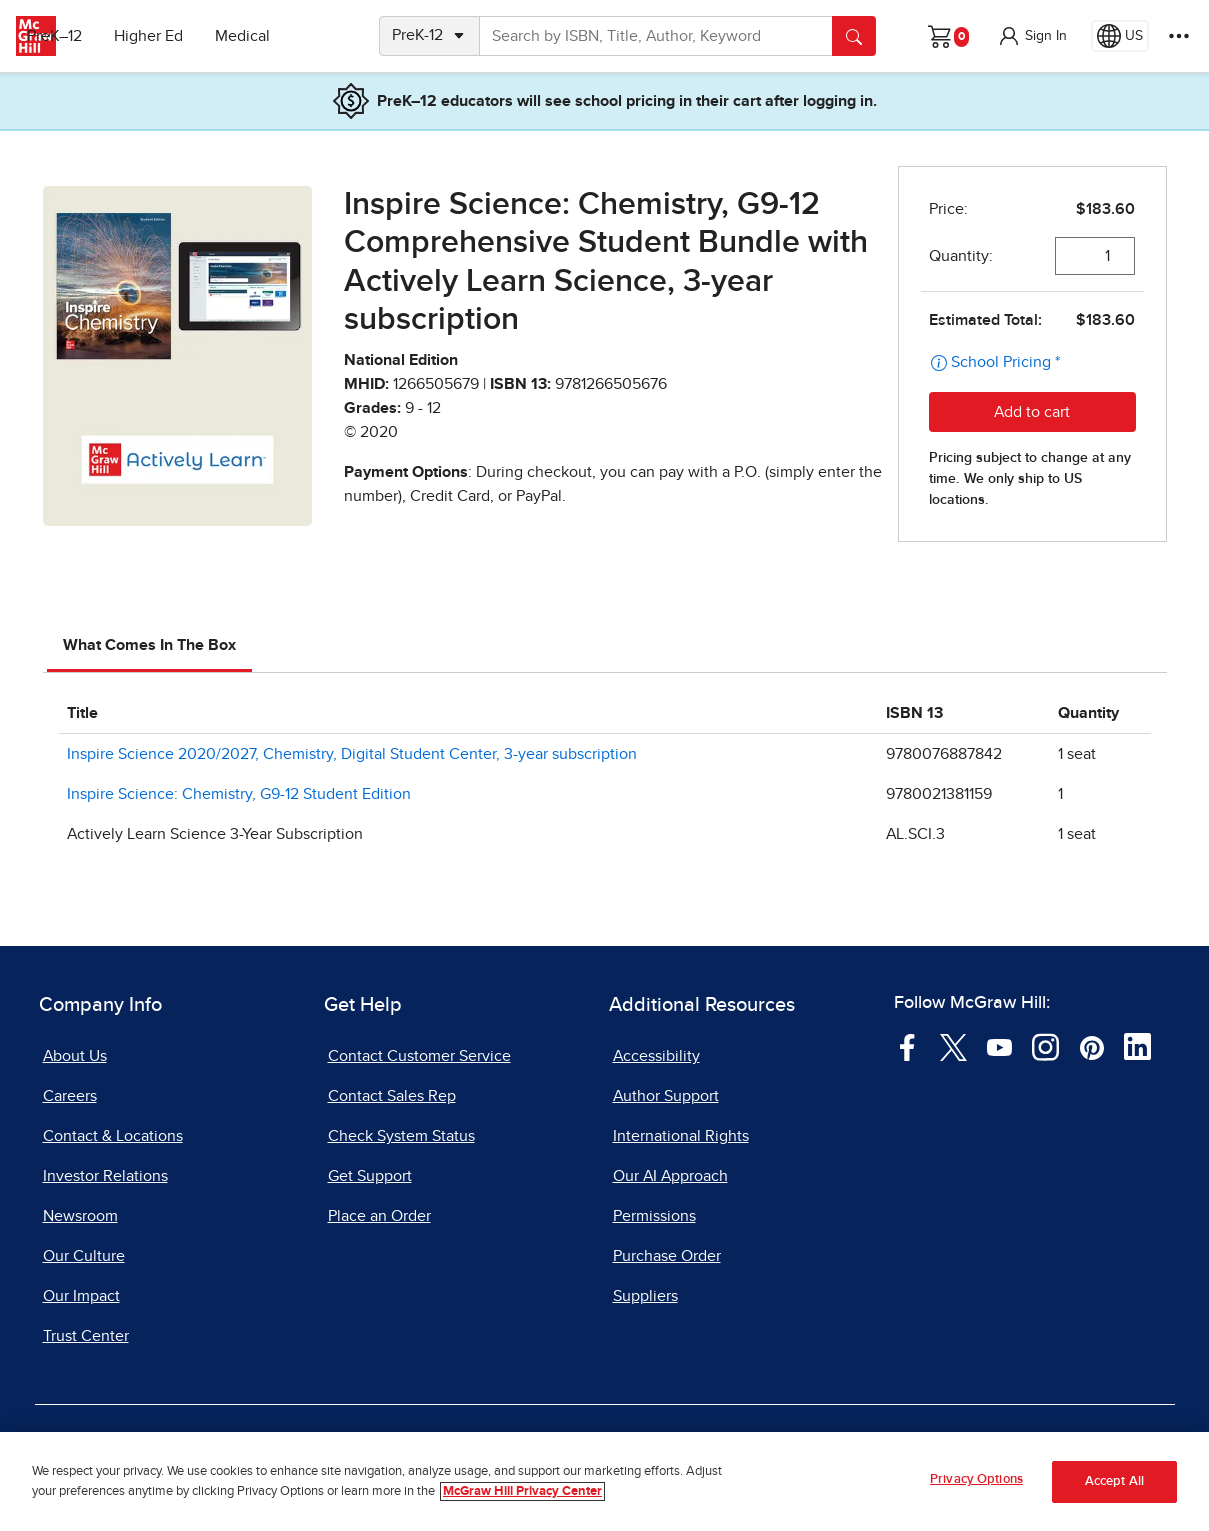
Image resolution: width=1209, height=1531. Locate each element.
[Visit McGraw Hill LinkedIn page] (1137, 1046)
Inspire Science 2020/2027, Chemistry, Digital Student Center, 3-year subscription (352, 754)
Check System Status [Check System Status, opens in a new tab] (401, 1136)
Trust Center (86, 1336)
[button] (1032, 36)
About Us (75, 1056)
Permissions (654, 1216)
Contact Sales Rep (392, 1096)
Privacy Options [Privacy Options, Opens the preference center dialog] (976, 1479)
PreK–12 (107, 36)
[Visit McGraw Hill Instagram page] (1045, 1046)
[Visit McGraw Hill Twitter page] (953, 1046)
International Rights (681, 1136)
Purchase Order (667, 1256)
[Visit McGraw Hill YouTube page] (999, 1046)
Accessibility (656, 1056)
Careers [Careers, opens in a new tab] (70, 1096)
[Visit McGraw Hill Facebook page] (907, 1046)
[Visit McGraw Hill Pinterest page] (1091, 1046)
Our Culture (84, 1256)
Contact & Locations (113, 1136)
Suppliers (645, 1296)
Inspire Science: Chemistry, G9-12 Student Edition (239, 794)
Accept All (1114, 1481)
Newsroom (80, 1216)
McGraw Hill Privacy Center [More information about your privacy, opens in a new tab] (522, 1491)
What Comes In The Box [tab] (149, 645)
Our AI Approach (670, 1176)
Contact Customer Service (419, 1056)
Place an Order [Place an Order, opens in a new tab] (379, 1216)
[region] (604, 1481)
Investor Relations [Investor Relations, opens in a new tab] (105, 1176)
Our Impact (81, 1296)
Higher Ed (201, 36)
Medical (295, 36)
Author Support (666, 1096)
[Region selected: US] (1120, 36)
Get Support (370, 1176)
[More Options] (1179, 36)
